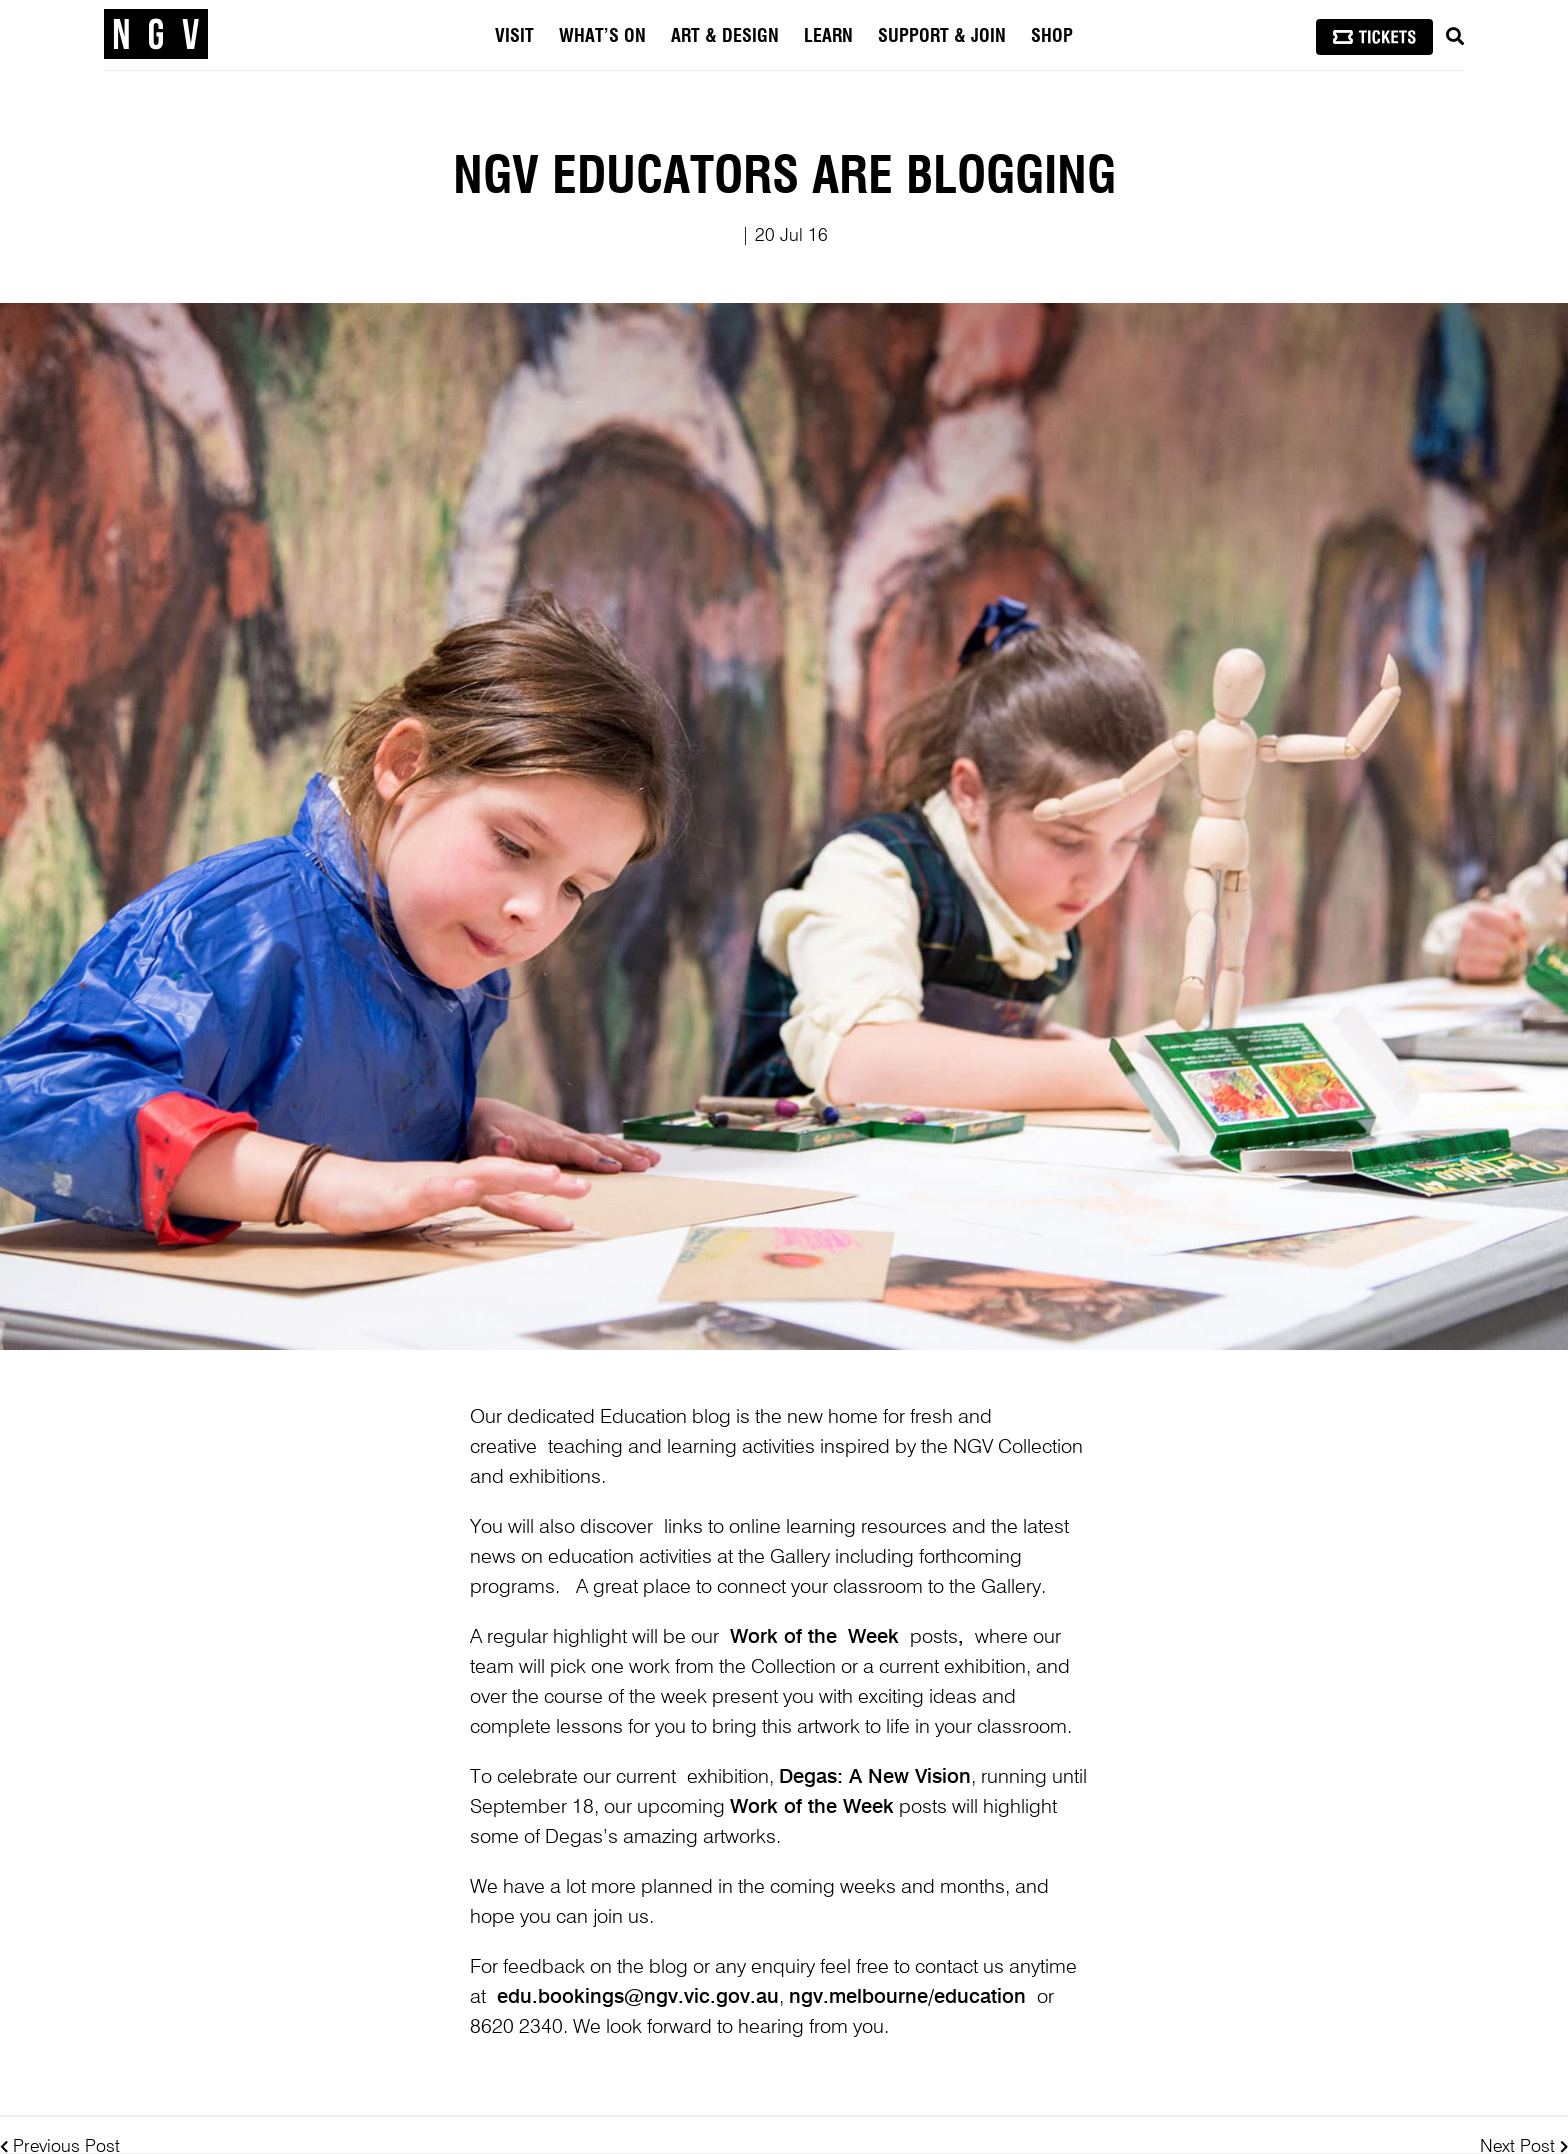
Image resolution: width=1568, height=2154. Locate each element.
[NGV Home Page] (156, 35)
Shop (1052, 37)
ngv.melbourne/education (907, 1998)
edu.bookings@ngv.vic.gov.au (638, 1998)
